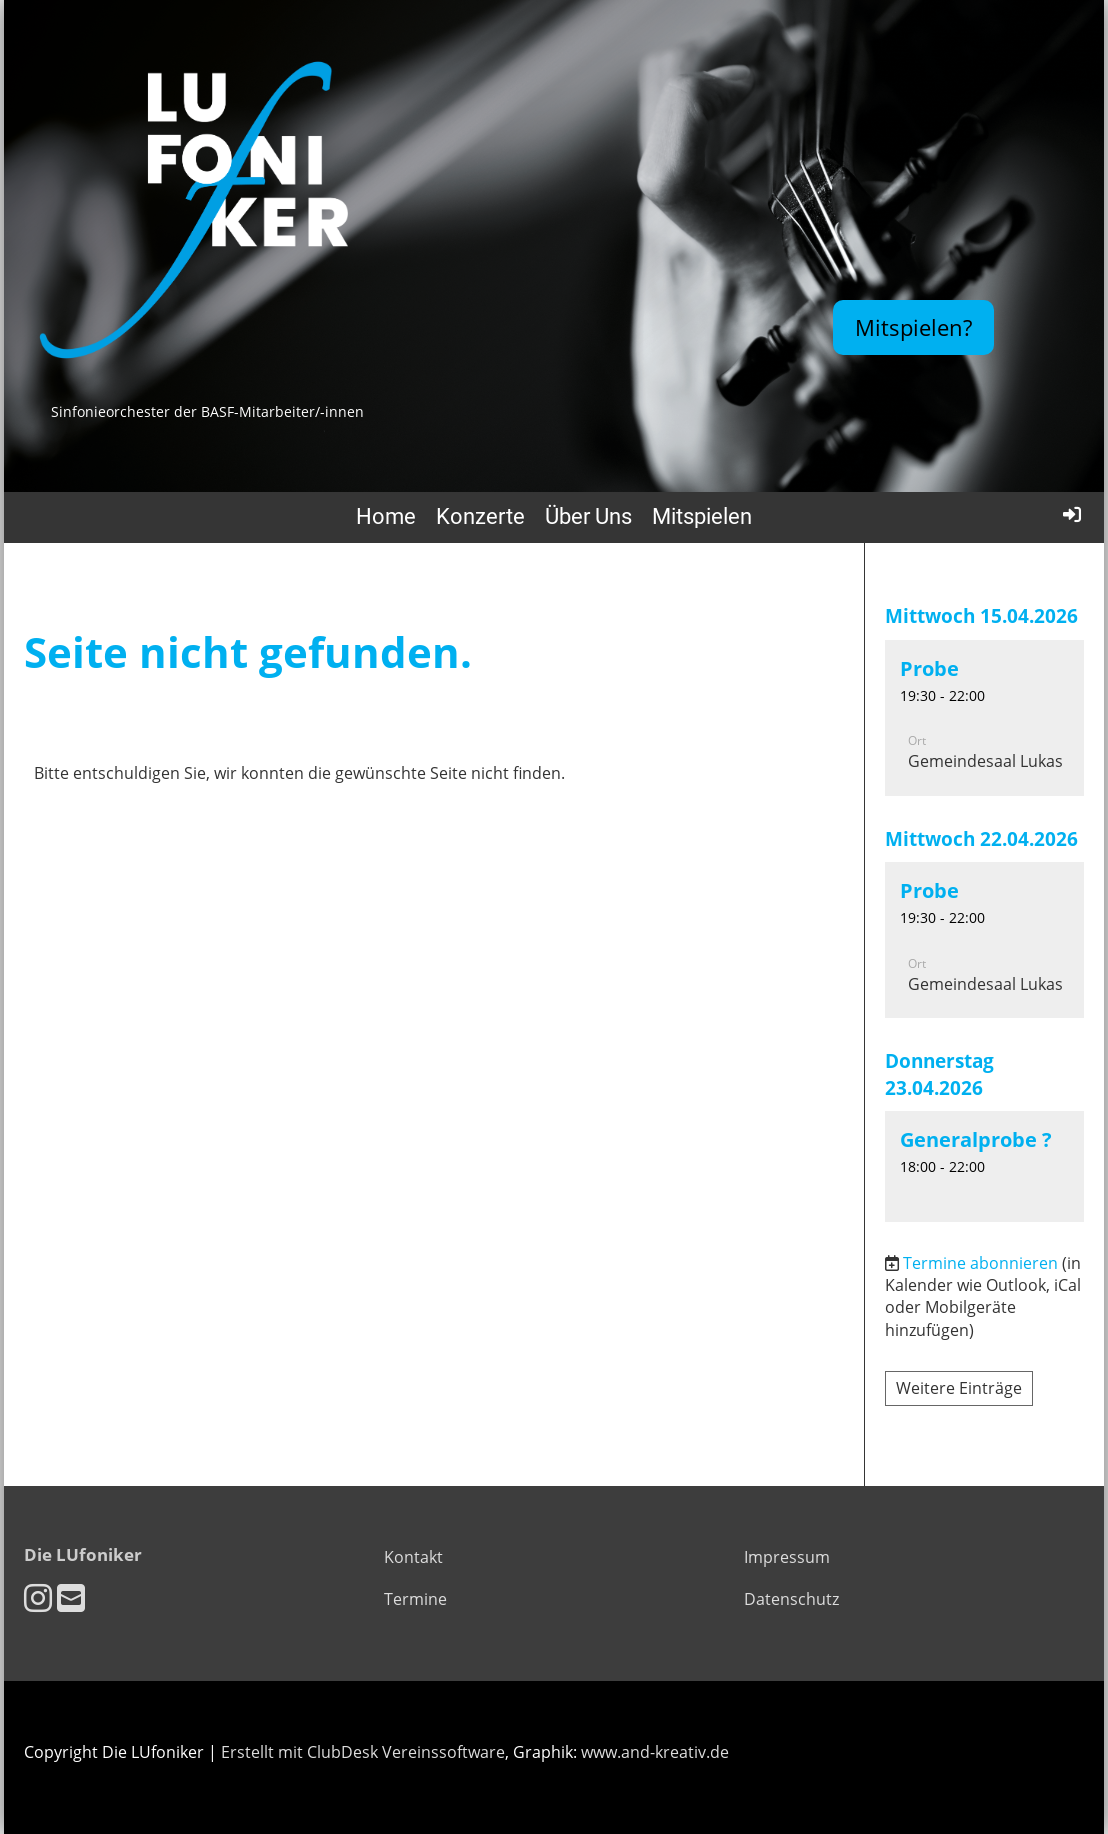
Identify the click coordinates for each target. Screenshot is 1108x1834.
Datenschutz (791, 1599)
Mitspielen (702, 516)
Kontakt (413, 1557)
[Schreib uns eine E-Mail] (71, 1597)
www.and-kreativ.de (655, 1752)
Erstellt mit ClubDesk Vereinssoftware (363, 1752)
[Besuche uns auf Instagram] (38, 1597)
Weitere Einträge (959, 1388)
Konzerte (480, 516)
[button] (984, 718)
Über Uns (588, 516)
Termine (415, 1599)
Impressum (787, 1557)
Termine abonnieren (980, 1263)
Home (386, 516)
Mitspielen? (913, 327)
